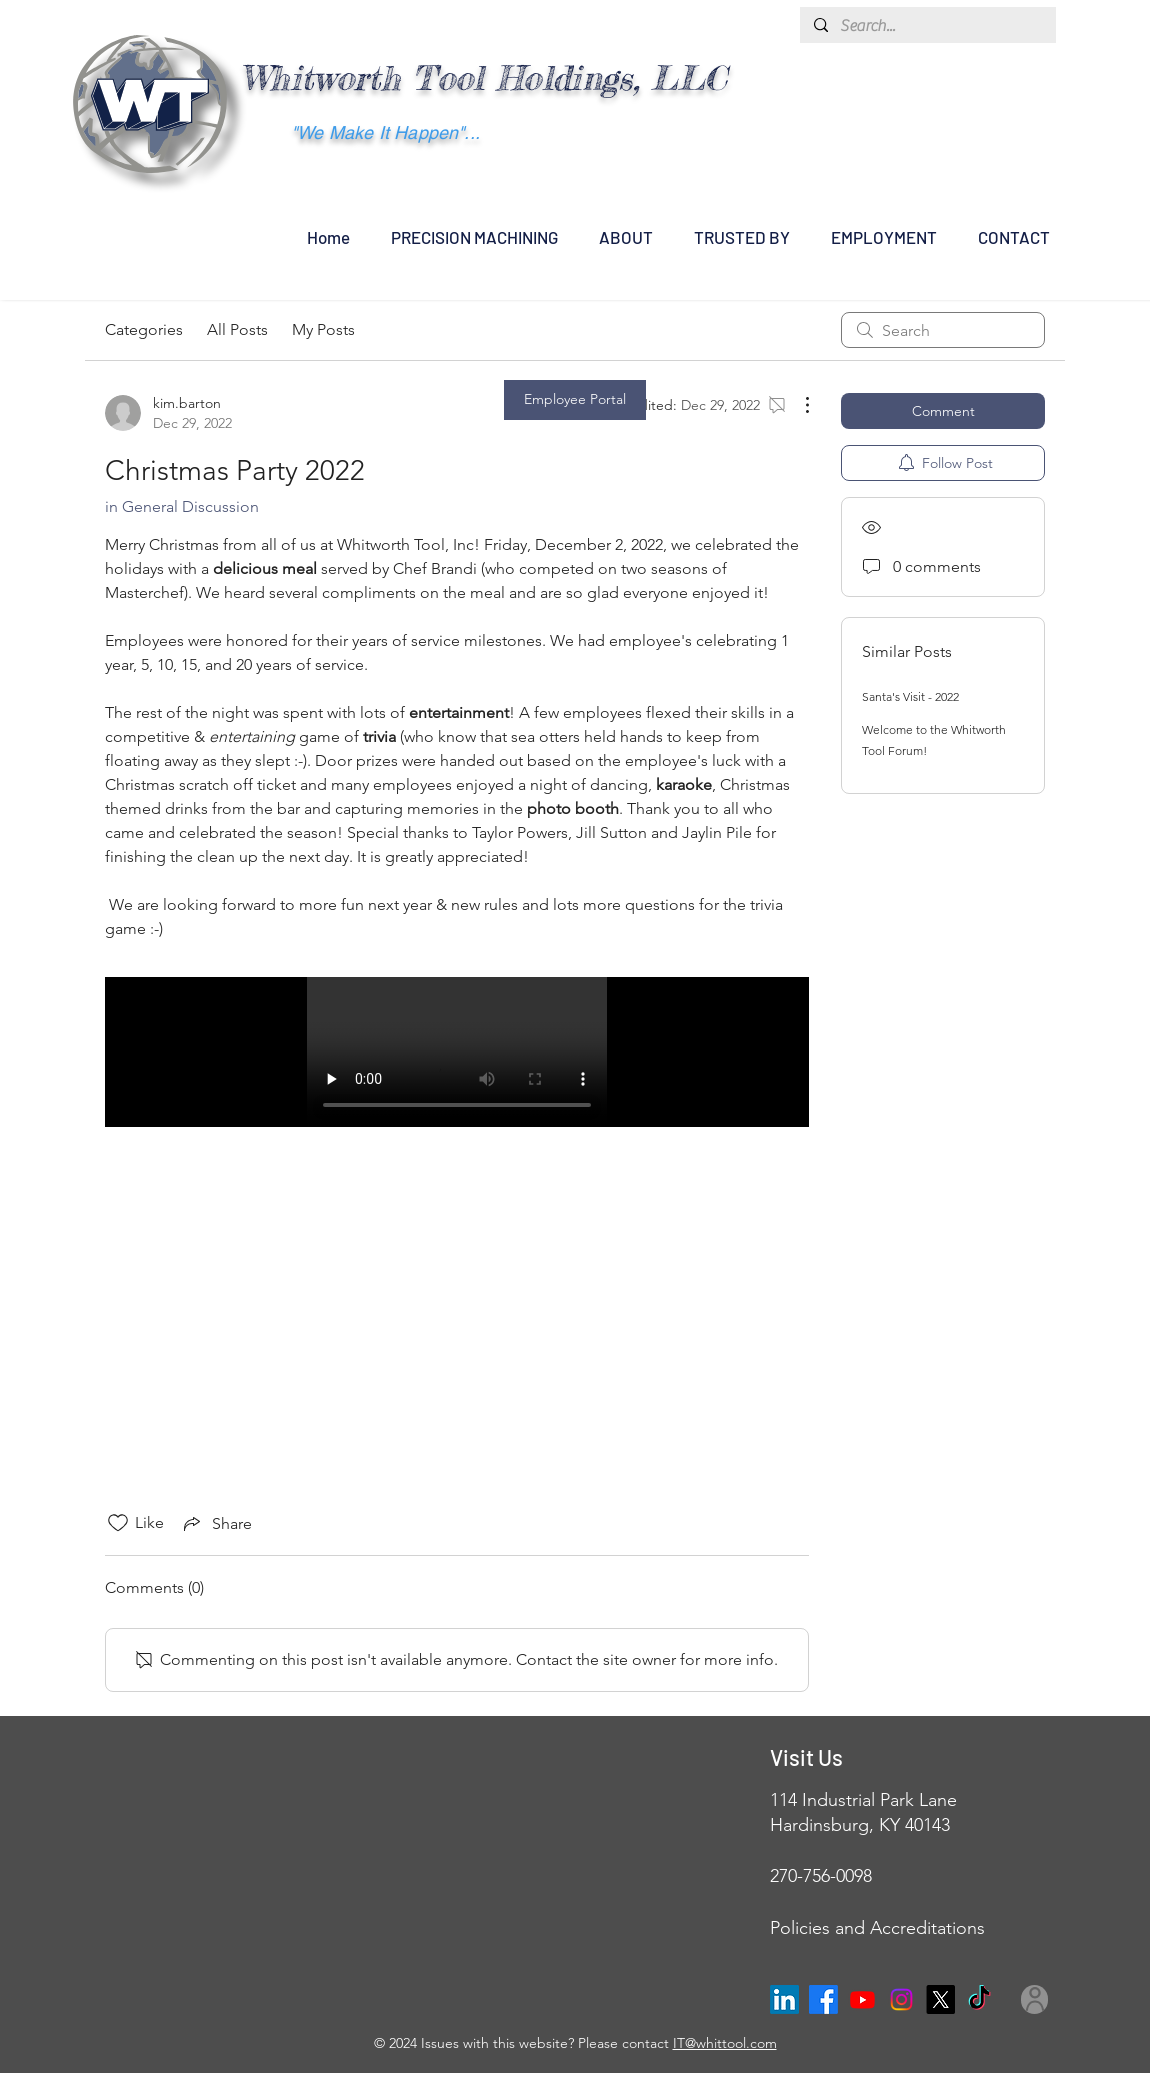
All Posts (237, 329)
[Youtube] (862, 1999)
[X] (940, 1999)
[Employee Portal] (575, 400)
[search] (943, 330)
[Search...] (927, 26)
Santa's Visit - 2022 (910, 696)
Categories (144, 329)
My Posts (323, 329)
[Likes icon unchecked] (118, 1523)
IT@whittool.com (725, 2043)
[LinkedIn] (784, 1999)
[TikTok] (979, 1999)
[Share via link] (216, 1523)
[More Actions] (797, 405)
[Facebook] (823, 1999)
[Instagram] (901, 1999)
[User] (1034, 1999)
